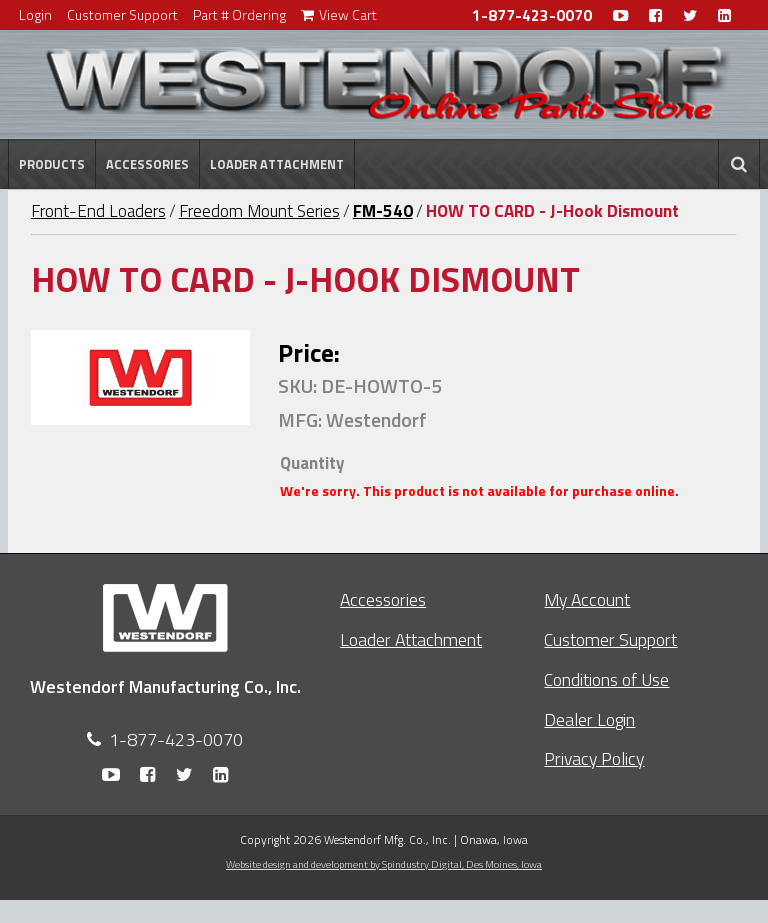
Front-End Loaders (98, 211)
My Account (587, 599)
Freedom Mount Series (259, 211)
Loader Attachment (277, 164)
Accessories (147, 164)
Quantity (312, 463)
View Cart (339, 14)
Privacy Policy (594, 758)
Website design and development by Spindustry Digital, (384, 864)
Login (35, 14)
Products (52, 164)
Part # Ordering (239, 14)
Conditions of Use (606, 679)
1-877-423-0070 (532, 15)
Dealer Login (589, 719)
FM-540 (383, 211)
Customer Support (122, 14)
